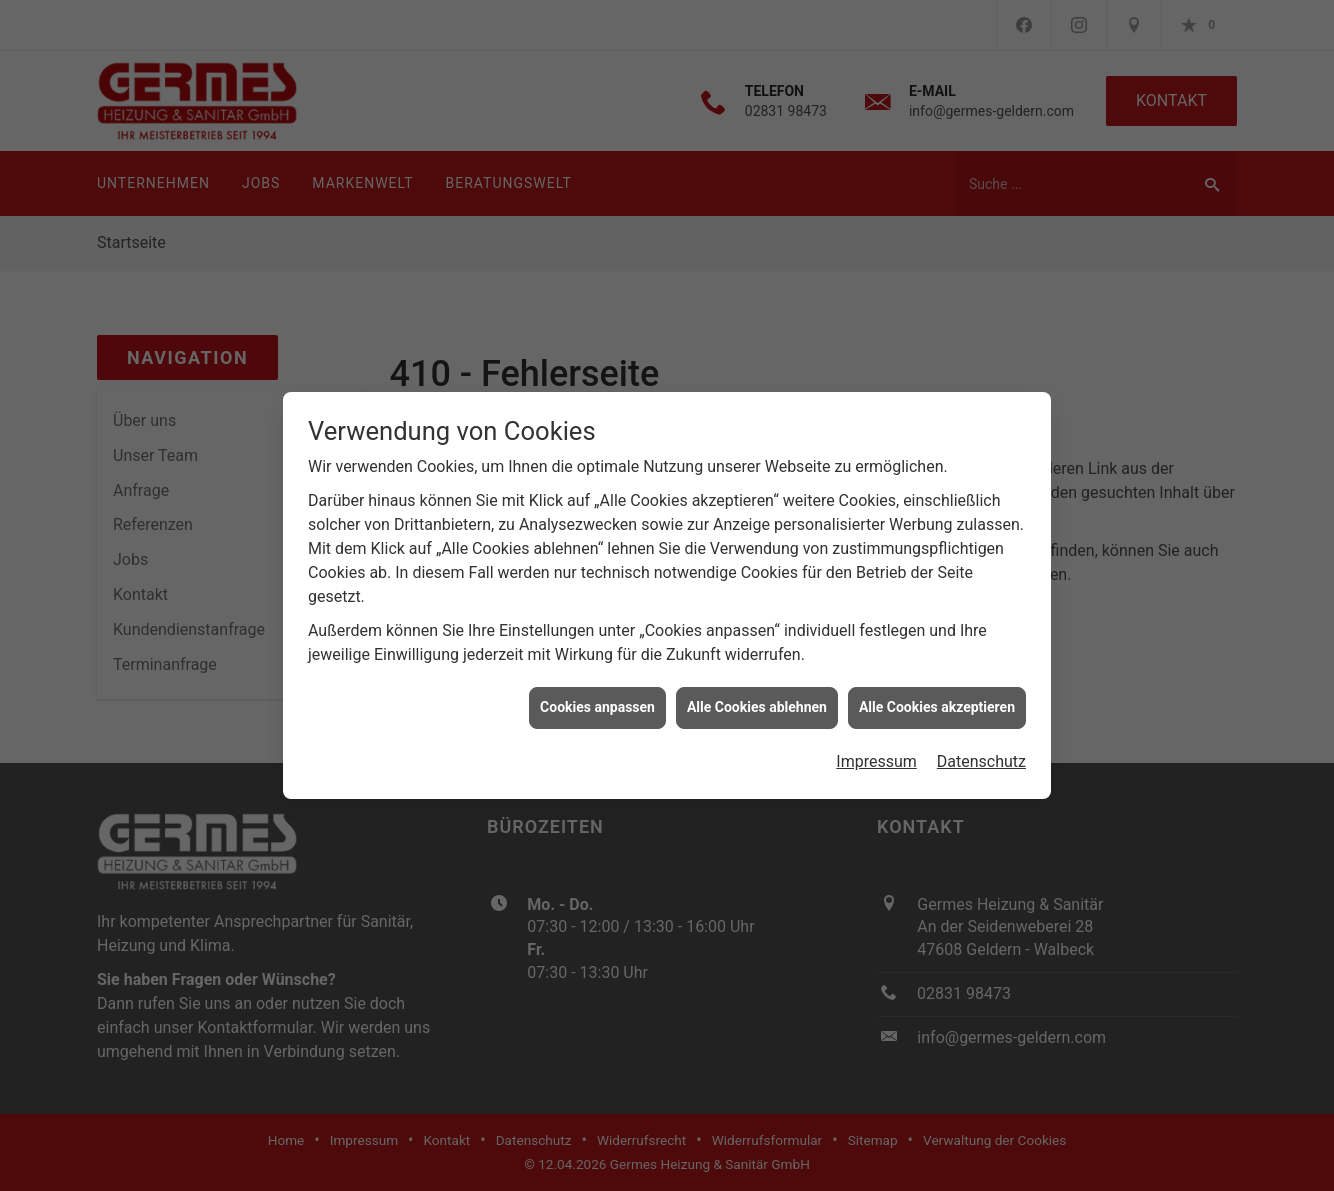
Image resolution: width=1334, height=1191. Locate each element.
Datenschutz (981, 755)
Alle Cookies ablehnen (757, 701)
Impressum (876, 755)
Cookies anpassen (597, 701)
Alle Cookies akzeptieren (937, 701)
